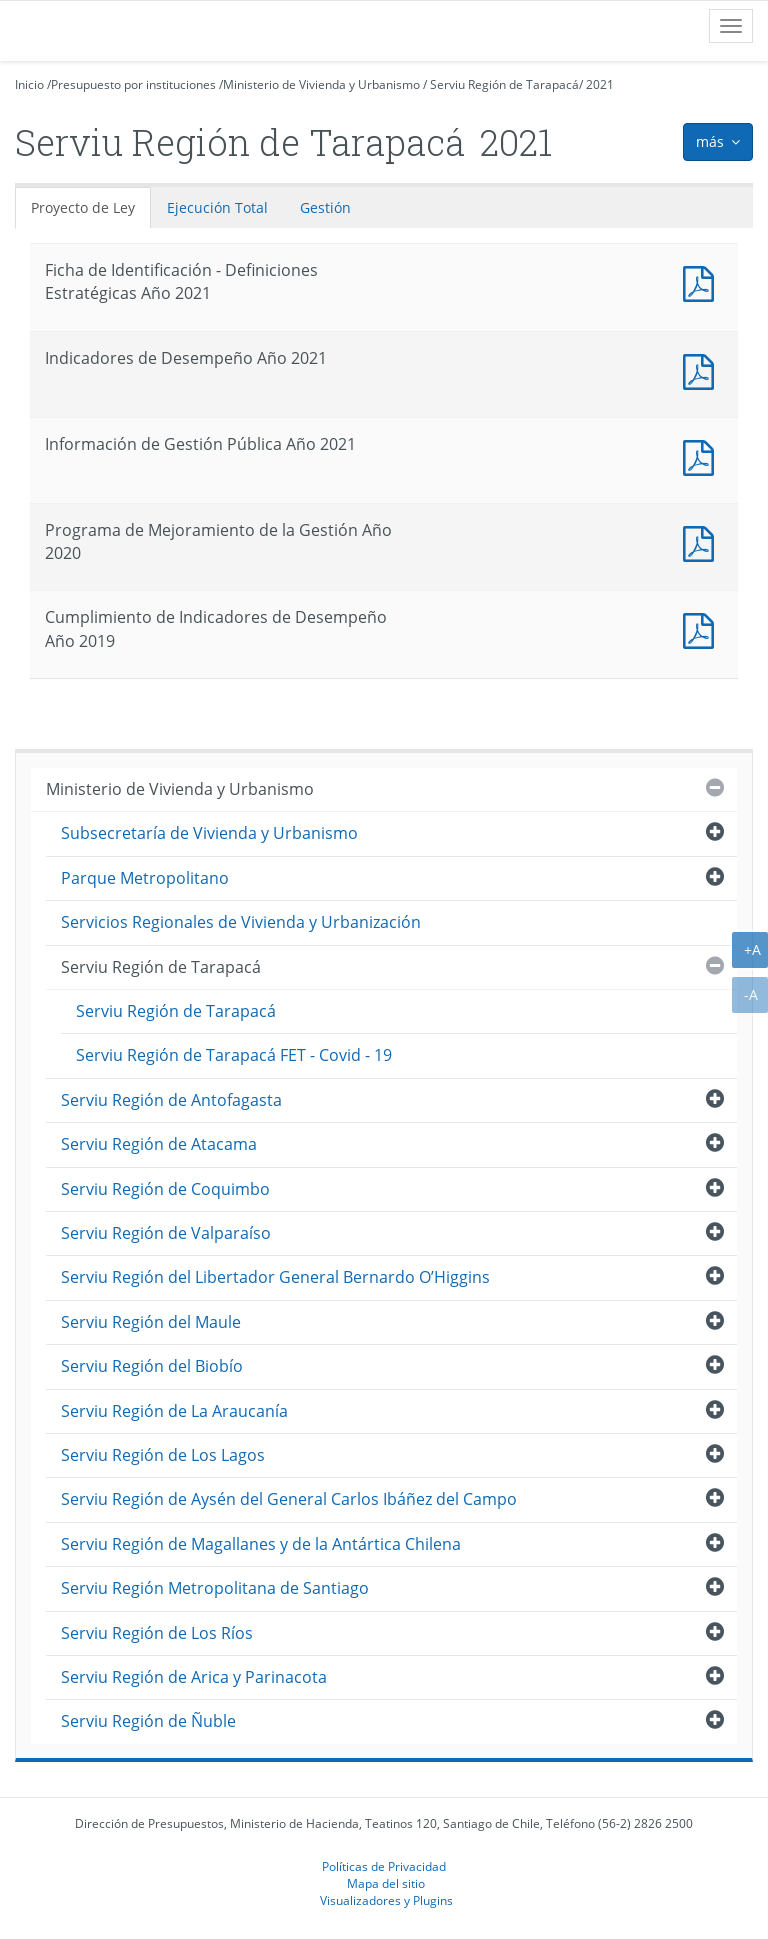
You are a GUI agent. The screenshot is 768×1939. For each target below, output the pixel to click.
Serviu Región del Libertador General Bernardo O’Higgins (275, 1277)
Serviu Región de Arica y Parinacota (194, 1677)
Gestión (325, 207)
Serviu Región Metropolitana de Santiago (215, 1588)
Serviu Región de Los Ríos (157, 1633)
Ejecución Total (217, 207)
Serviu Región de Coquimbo (165, 1189)
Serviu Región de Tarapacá (504, 84)
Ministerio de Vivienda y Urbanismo (321, 84)
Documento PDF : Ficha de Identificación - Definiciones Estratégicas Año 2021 (703, 281)
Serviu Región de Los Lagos (163, 1455)
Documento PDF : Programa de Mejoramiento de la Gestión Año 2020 (703, 541)
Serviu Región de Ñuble (148, 1721)
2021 (600, 84)
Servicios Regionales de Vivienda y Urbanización (241, 922)
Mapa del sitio (386, 1883)
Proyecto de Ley (83, 207)
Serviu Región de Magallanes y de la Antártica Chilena (261, 1544)
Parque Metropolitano (145, 878)
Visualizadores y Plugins (386, 1900)
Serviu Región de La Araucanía (174, 1411)
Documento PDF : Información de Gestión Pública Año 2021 (703, 455)
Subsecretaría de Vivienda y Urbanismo (209, 833)
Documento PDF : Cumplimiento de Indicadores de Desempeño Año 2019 (703, 628)
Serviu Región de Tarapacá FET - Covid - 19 (234, 1055)
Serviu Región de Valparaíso (166, 1233)
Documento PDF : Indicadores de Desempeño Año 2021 (703, 369)
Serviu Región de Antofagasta (171, 1100)
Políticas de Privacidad (384, 1866)
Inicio (29, 84)
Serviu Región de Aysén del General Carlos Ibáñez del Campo (289, 1499)
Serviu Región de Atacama (159, 1144)
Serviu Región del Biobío (152, 1366)
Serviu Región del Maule (151, 1322)
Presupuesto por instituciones (133, 84)
